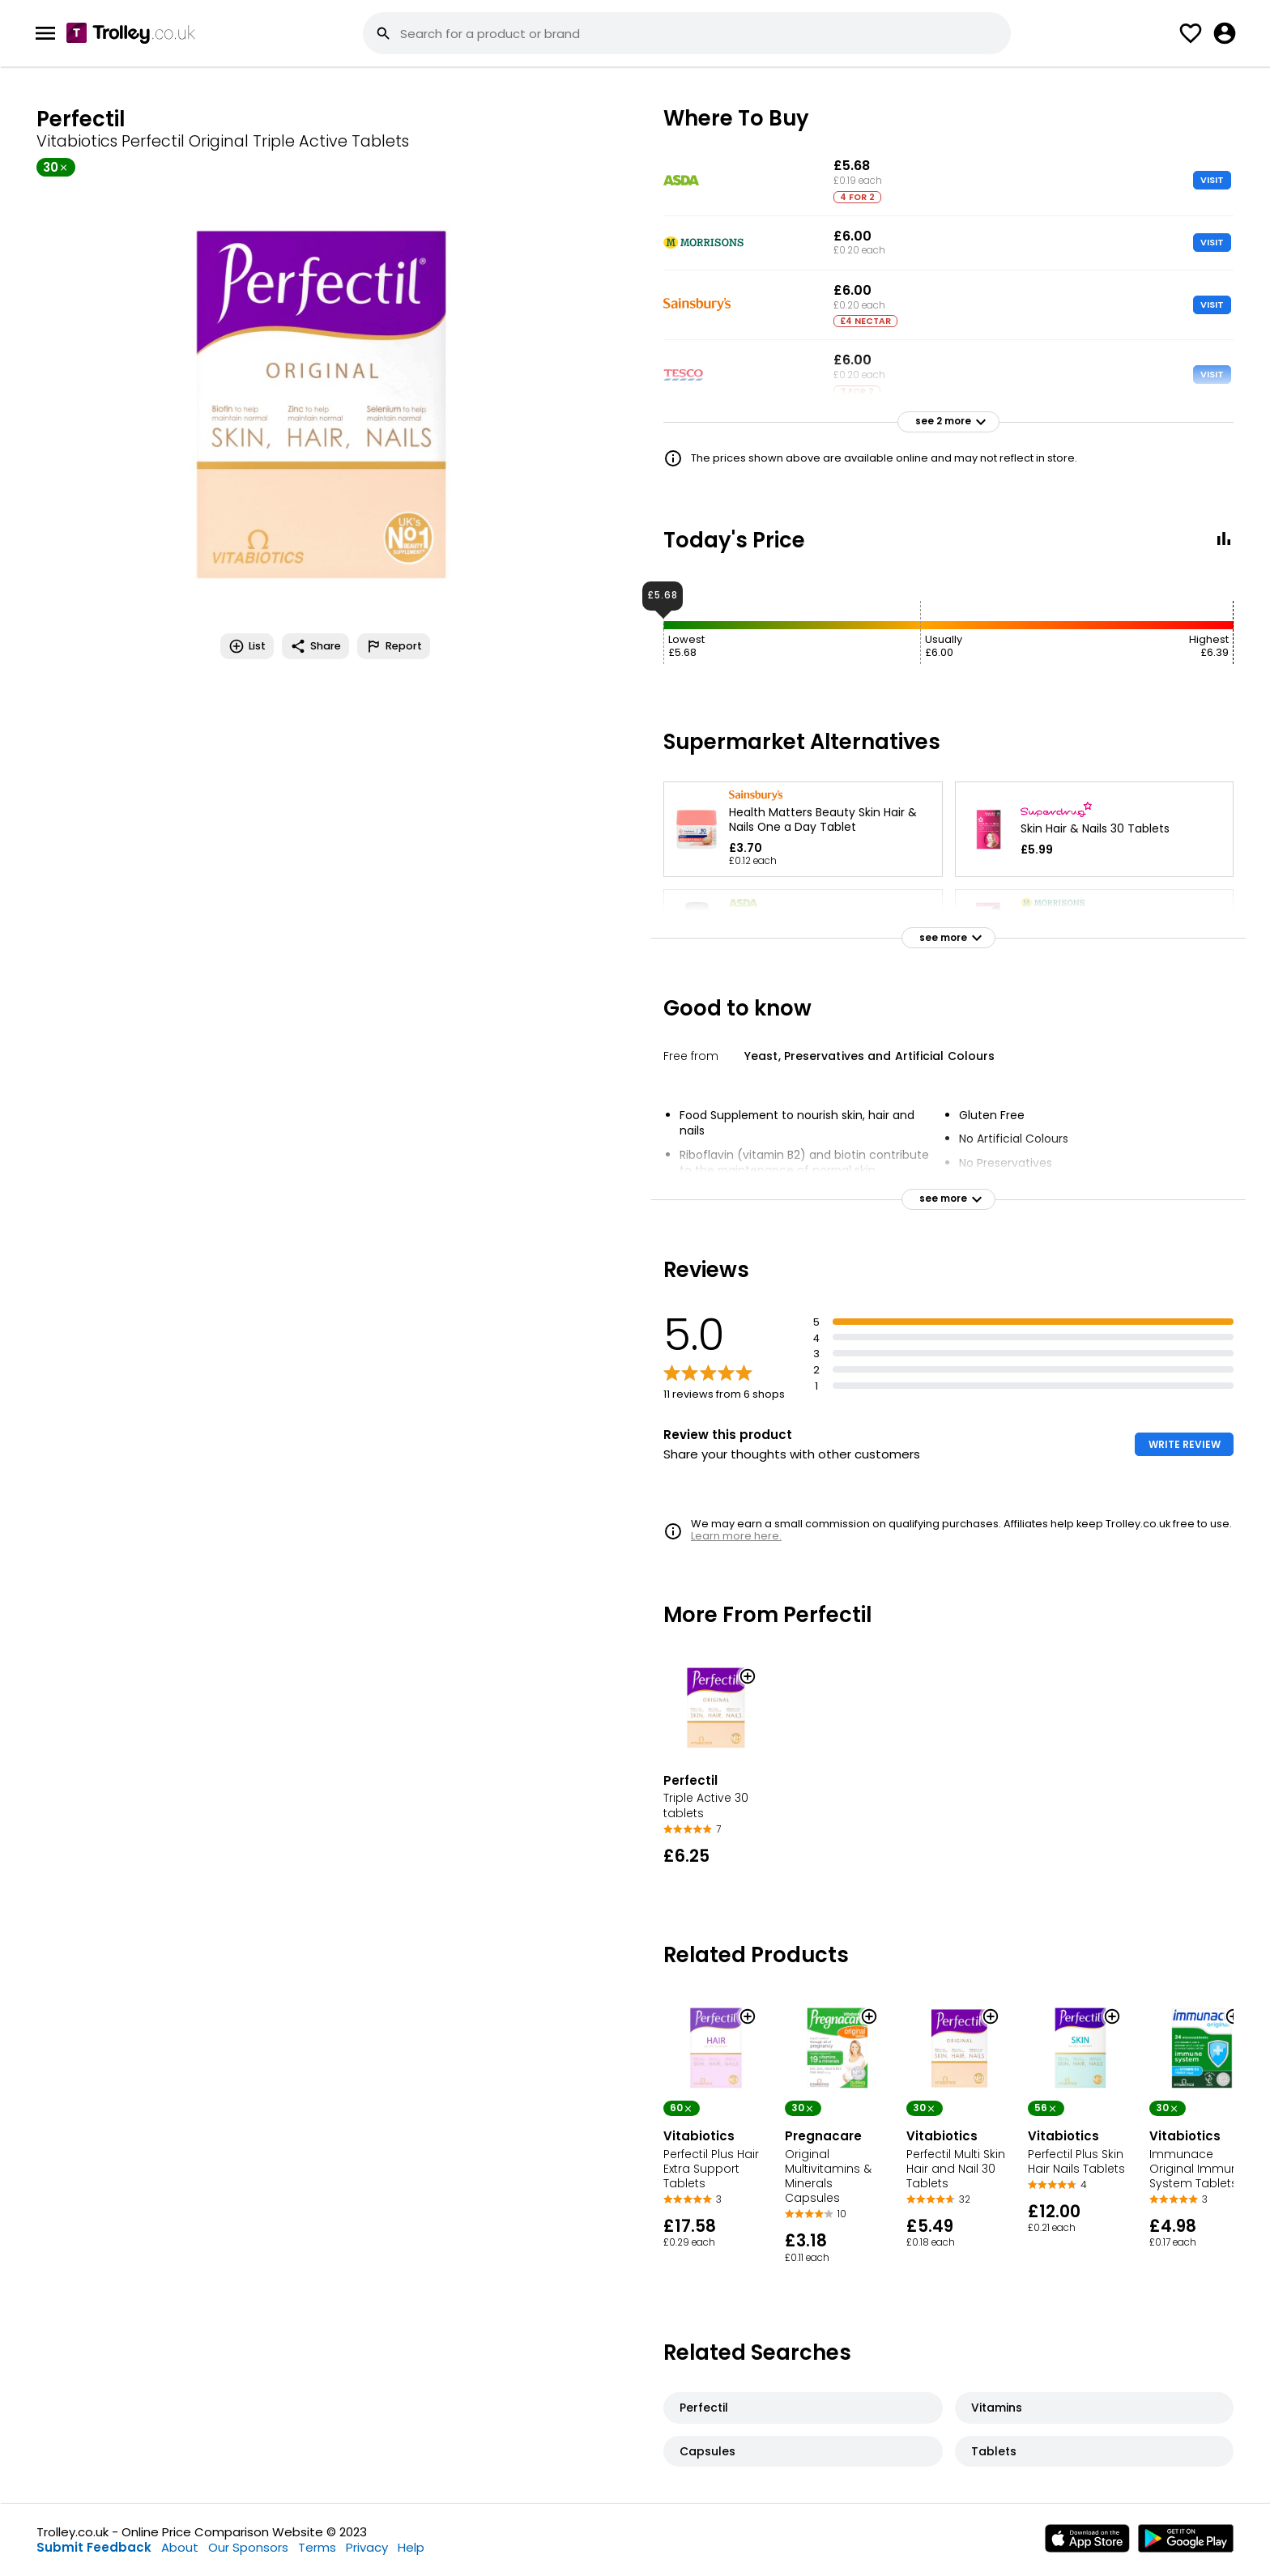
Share (315, 646)
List (247, 646)
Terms (317, 2547)
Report (393, 646)
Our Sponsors (248, 2547)
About (179, 2547)
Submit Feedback (93, 2547)
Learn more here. (736, 1535)
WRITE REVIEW (1185, 1444)
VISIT (1212, 179)
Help (411, 2547)
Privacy (367, 2547)
